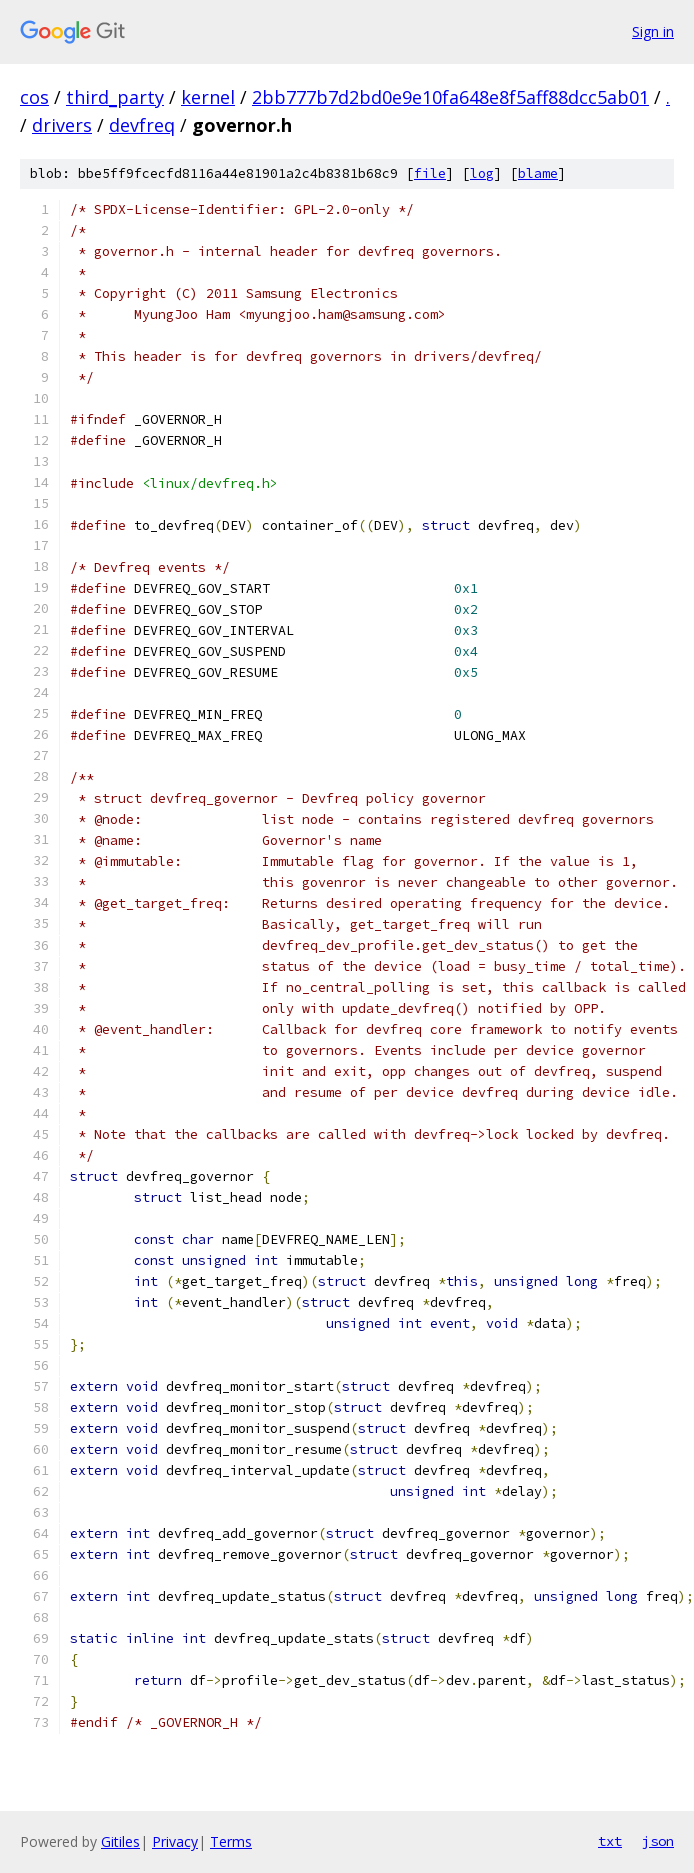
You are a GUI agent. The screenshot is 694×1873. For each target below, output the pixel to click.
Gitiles (120, 1841)
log (482, 173)
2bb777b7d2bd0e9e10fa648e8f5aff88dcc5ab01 (450, 97)
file (430, 173)
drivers (62, 125)
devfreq (142, 125)
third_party (115, 97)
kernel (208, 97)
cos (34, 97)
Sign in (653, 31)
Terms (231, 1841)
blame (538, 173)
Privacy (175, 1841)
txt (610, 1841)
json (658, 1841)
